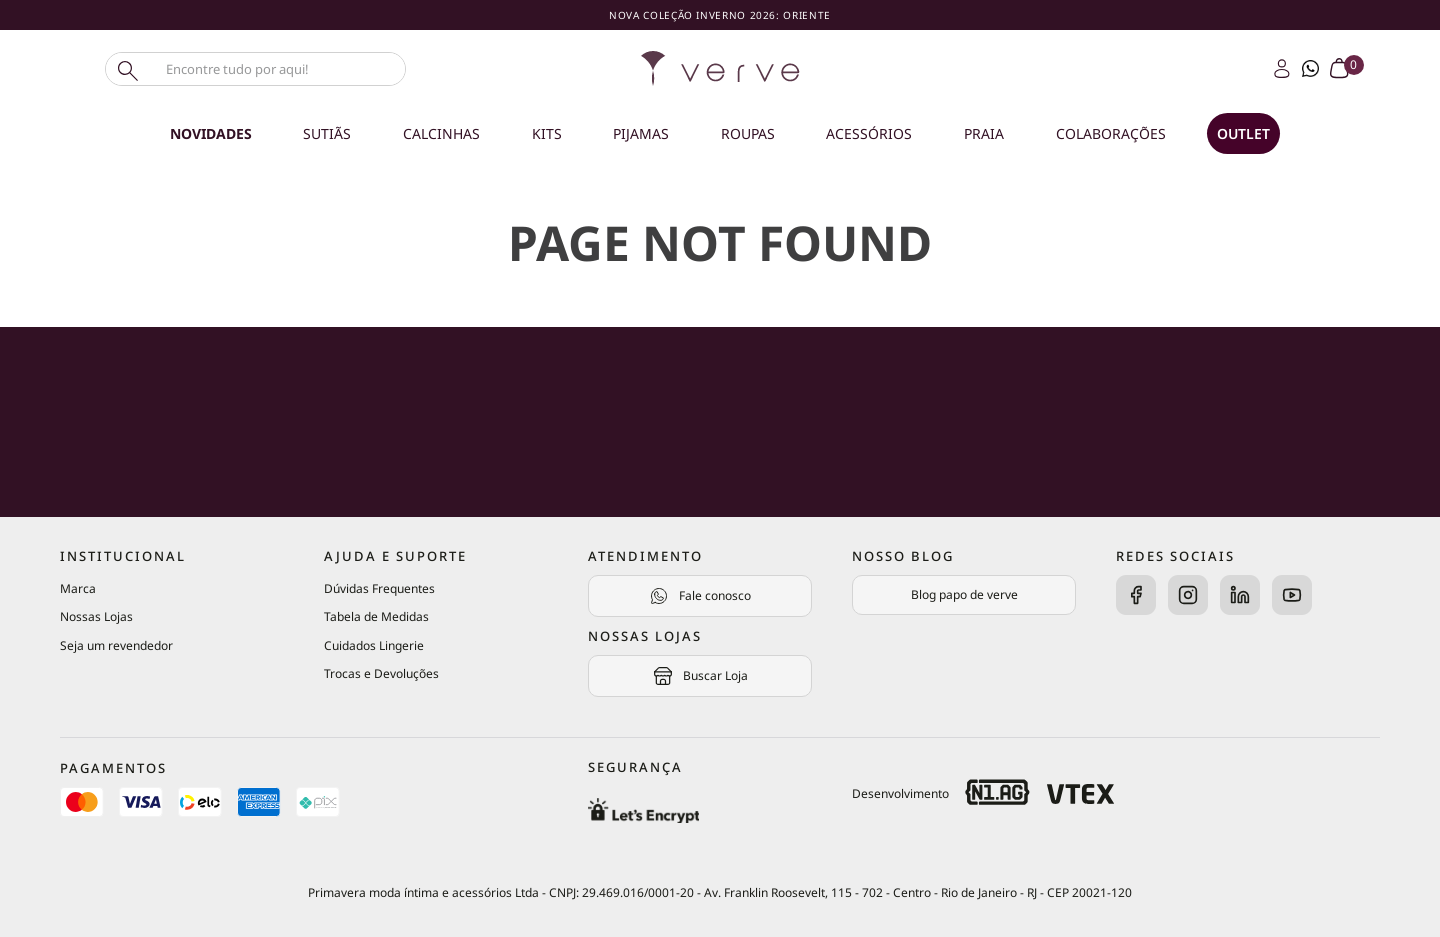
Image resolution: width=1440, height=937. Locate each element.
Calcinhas (441, 133)
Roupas (748, 133)
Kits (547, 133)
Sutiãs (327, 133)
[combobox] (290, 69)
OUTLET (1243, 133)
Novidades (211, 133)
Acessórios (869, 133)
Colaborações (1111, 133)
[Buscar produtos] (126, 69)
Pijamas (641, 133)
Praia (984, 133)
